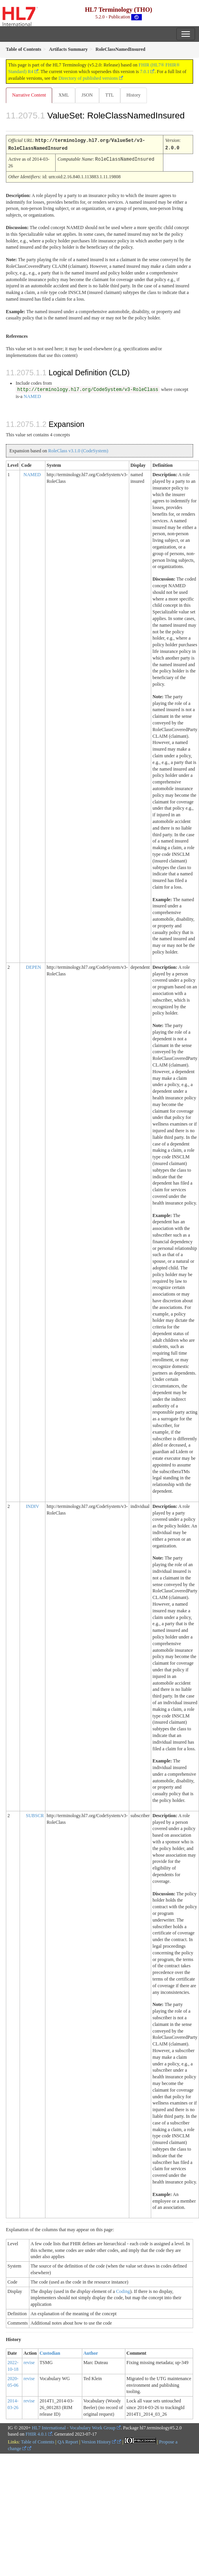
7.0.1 (144, 71)
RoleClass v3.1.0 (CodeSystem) (78, 450)
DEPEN (33, 966)
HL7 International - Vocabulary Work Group (74, 2427)
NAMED (32, 395)
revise (29, 2361)
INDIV (32, 1505)
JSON (87, 95)
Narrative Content (29, 95)
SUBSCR (35, 1815)
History (134, 95)
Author (90, 2352)
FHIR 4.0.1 (36, 2433)
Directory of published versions (88, 78)
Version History (98, 2441)
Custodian (50, 2352)
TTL (109, 95)
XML (63, 95)
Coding (123, 2290)
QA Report (68, 2441)
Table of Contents (37, 2441)
